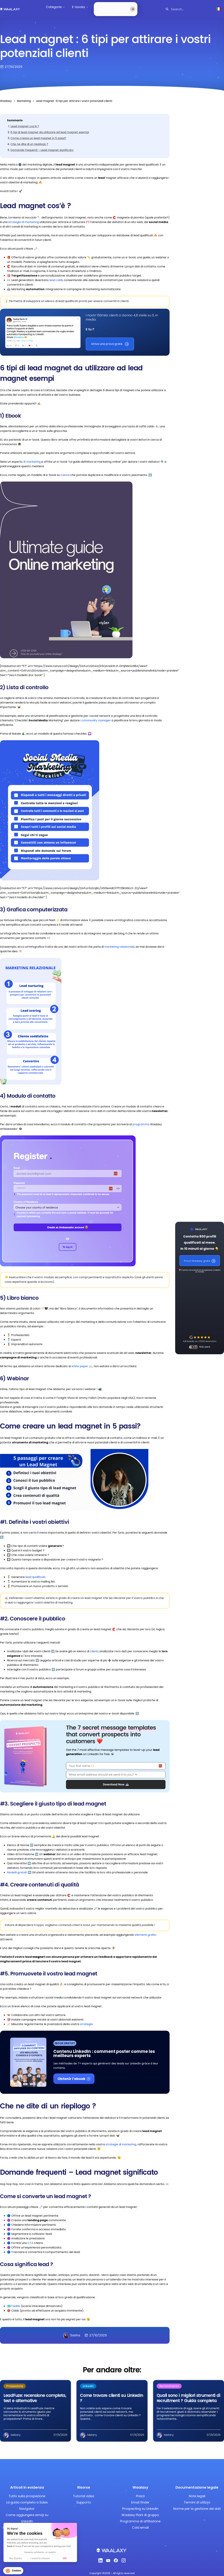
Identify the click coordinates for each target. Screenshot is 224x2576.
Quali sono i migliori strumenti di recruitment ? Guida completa (188, 2393)
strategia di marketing (23, 218)
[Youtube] (108, 2557)
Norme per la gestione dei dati (197, 2504)
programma (140, 1120)
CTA (30, 2239)
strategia (86, 2020)
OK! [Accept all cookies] (35, 2558)
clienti (94, 1647)
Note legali (197, 2492)
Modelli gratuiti (17, 1868)
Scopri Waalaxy (110, 7)
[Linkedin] (100, 2557)
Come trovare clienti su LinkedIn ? (111, 2393)
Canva (65, 471)
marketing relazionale (119, 943)
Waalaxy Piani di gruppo (140, 2511)
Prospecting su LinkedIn (140, 2504)
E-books (82, 7)
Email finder (140, 2498)
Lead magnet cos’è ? (24, 122)
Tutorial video (83, 2492)
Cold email (140, 2523)
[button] (13, 2570)
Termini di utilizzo (197, 2498)
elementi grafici (145, 1931)
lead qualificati (35, 1573)
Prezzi (140, 2492)
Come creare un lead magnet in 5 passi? (38, 134)
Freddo (15, 2302)
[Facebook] (116, 2557)
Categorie (57, 7)
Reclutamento (169, 2382)
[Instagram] (123, 2557)
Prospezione (14, 2382)
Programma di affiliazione (140, 2517)
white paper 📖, (82, 1362)
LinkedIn (88, 2382)
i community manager (95, 716)
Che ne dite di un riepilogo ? (29, 140)
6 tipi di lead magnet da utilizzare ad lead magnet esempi (49, 128)
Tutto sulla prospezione (27, 2492)
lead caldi (55, 276)
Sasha (71, 2331)
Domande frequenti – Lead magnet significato (42, 146)
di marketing (32, 457)
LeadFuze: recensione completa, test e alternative (35, 2393)
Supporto (83, 2498)
